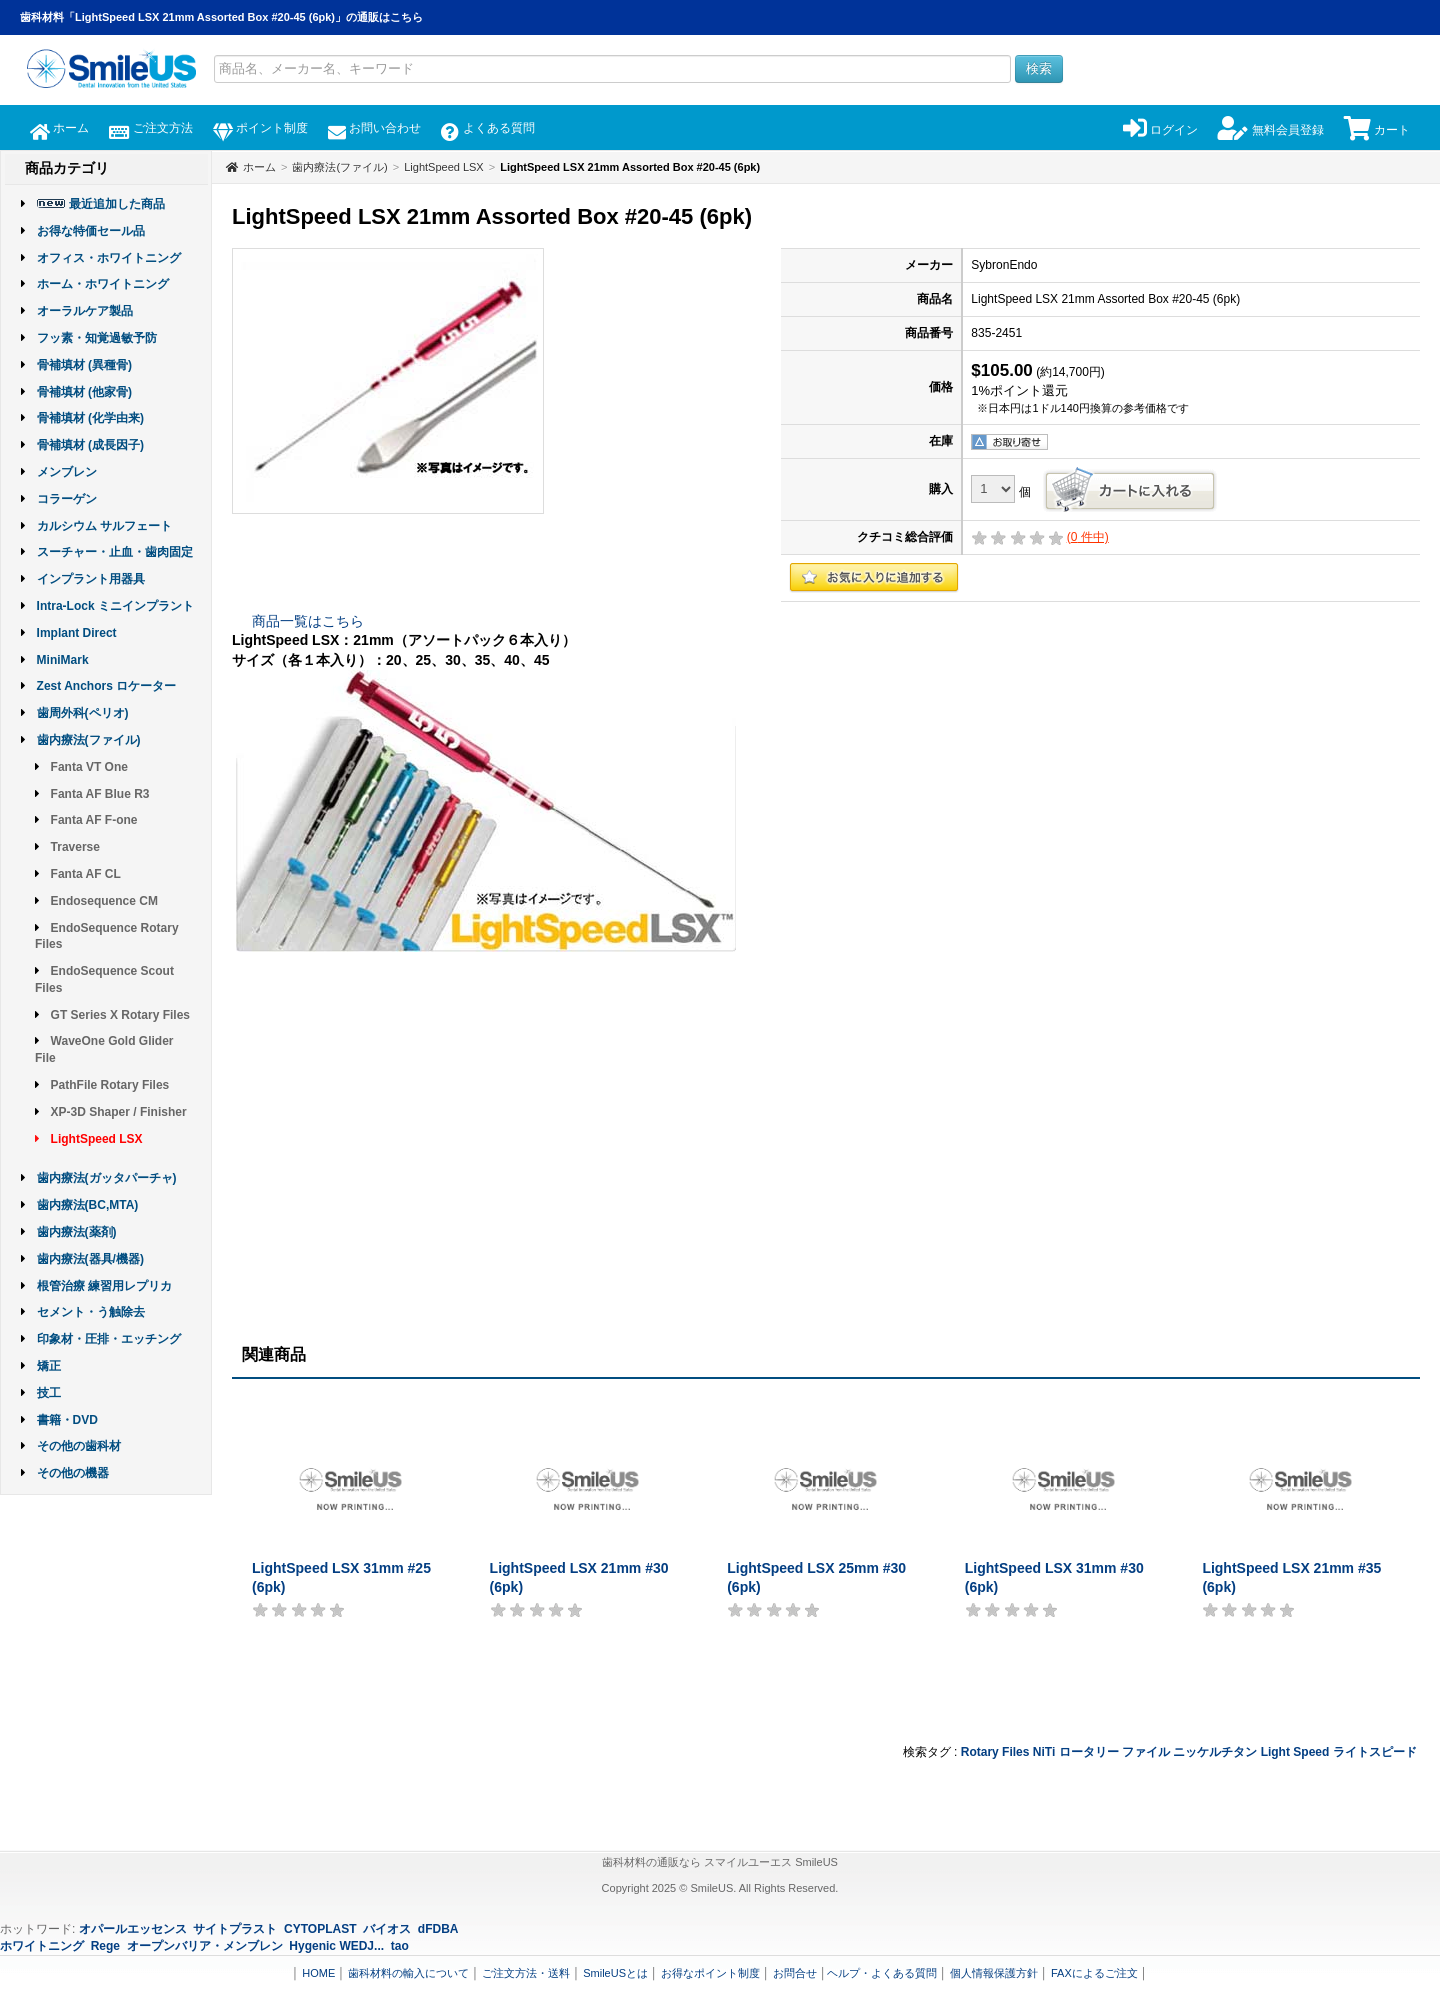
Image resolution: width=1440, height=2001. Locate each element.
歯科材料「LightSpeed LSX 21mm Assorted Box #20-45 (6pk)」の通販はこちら (221, 17)
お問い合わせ (374, 128)
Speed (1311, 1752)
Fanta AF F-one (94, 820)
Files (1015, 1752)
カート (1377, 130)
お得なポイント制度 (710, 1973)
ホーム (59, 128)
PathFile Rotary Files (110, 1085)
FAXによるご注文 (1094, 1973)
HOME (318, 1973)
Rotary (980, 1752)
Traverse (75, 847)
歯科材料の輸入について (408, 1973)
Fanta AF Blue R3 (100, 794)
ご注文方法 (150, 128)
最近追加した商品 (117, 204)
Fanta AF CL (86, 874)
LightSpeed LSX (97, 1139)
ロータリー (1089, 1752)
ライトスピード (1375, 1752)
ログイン (1160, 130)
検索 (1039, 68)
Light (1275, 1752)
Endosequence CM (104, 901)
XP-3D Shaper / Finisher (119, 1112)
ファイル (1146, 1752)
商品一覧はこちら (308, 621)
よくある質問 (487, 128)
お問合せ (795, 1973)
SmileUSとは (615, 1973)
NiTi (1044, 1752)
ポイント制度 (260, 128)
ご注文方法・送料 (526, 1973)
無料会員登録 (1270, 130)
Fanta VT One (89, 767)
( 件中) (1088, 537)
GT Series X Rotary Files (120, 1015)
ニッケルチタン (1215, 1752)
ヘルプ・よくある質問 (882, 1973)
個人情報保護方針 (994, 1973)
